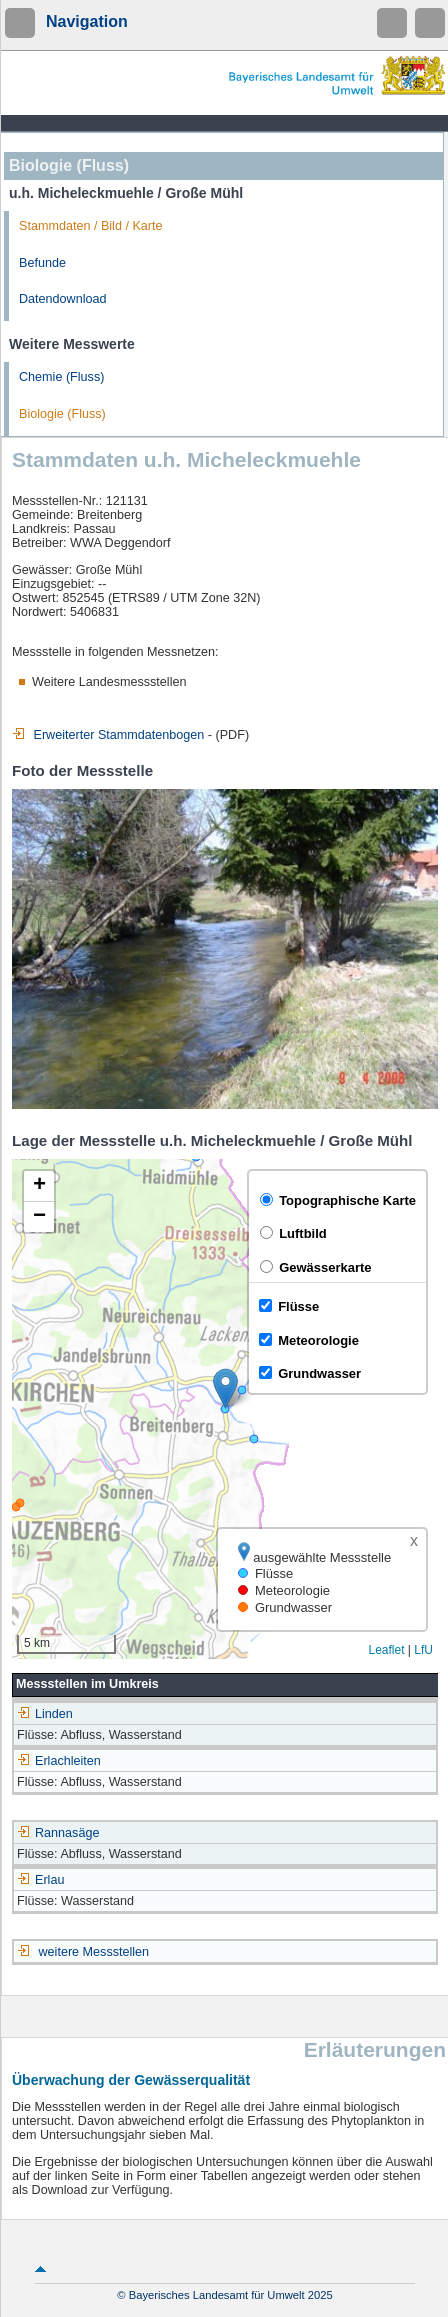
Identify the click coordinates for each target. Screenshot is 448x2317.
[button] (225, 1388)
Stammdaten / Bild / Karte (91, 226)
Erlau (40, 1880)
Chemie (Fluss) (61, 377)
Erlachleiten (59, 1761)
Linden (45, 1714)
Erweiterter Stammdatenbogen (108, 735)
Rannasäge (58, 1833)
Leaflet (386, 1650)
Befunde (42, 263)
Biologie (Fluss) (62, 414)
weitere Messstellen (94, 1952)
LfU (423, 1650)
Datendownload (63, 299)
